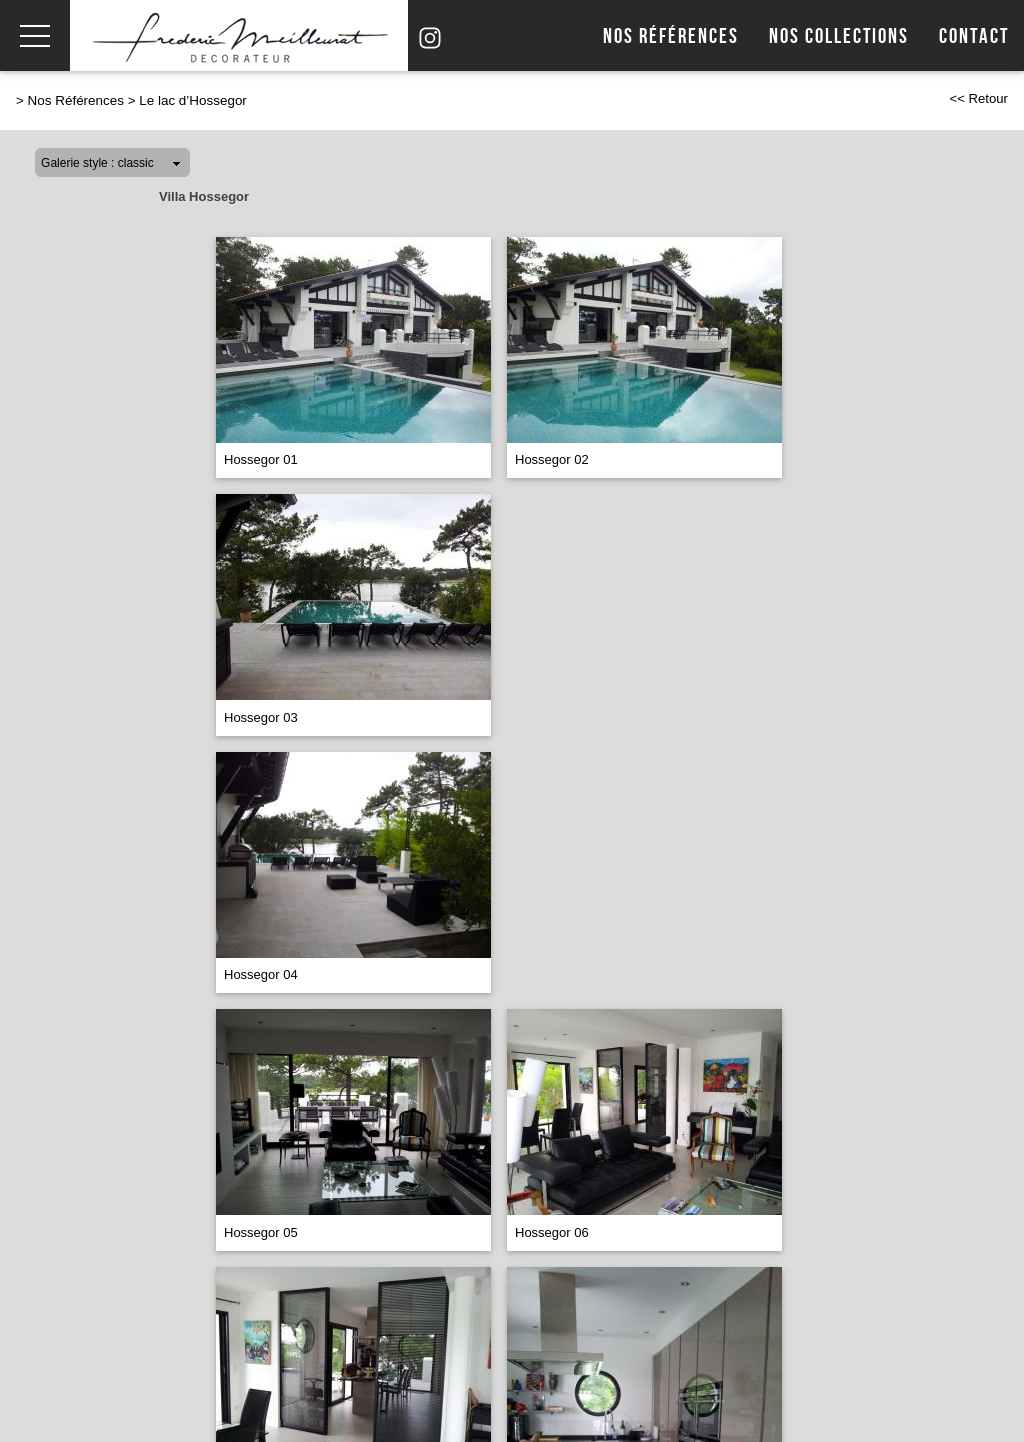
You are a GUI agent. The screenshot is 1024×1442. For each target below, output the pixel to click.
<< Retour (978, 98)
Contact (974, 36)
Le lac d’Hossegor (193, 100)
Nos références (671, 36)
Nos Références (76, 100)
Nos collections (839, 36)
